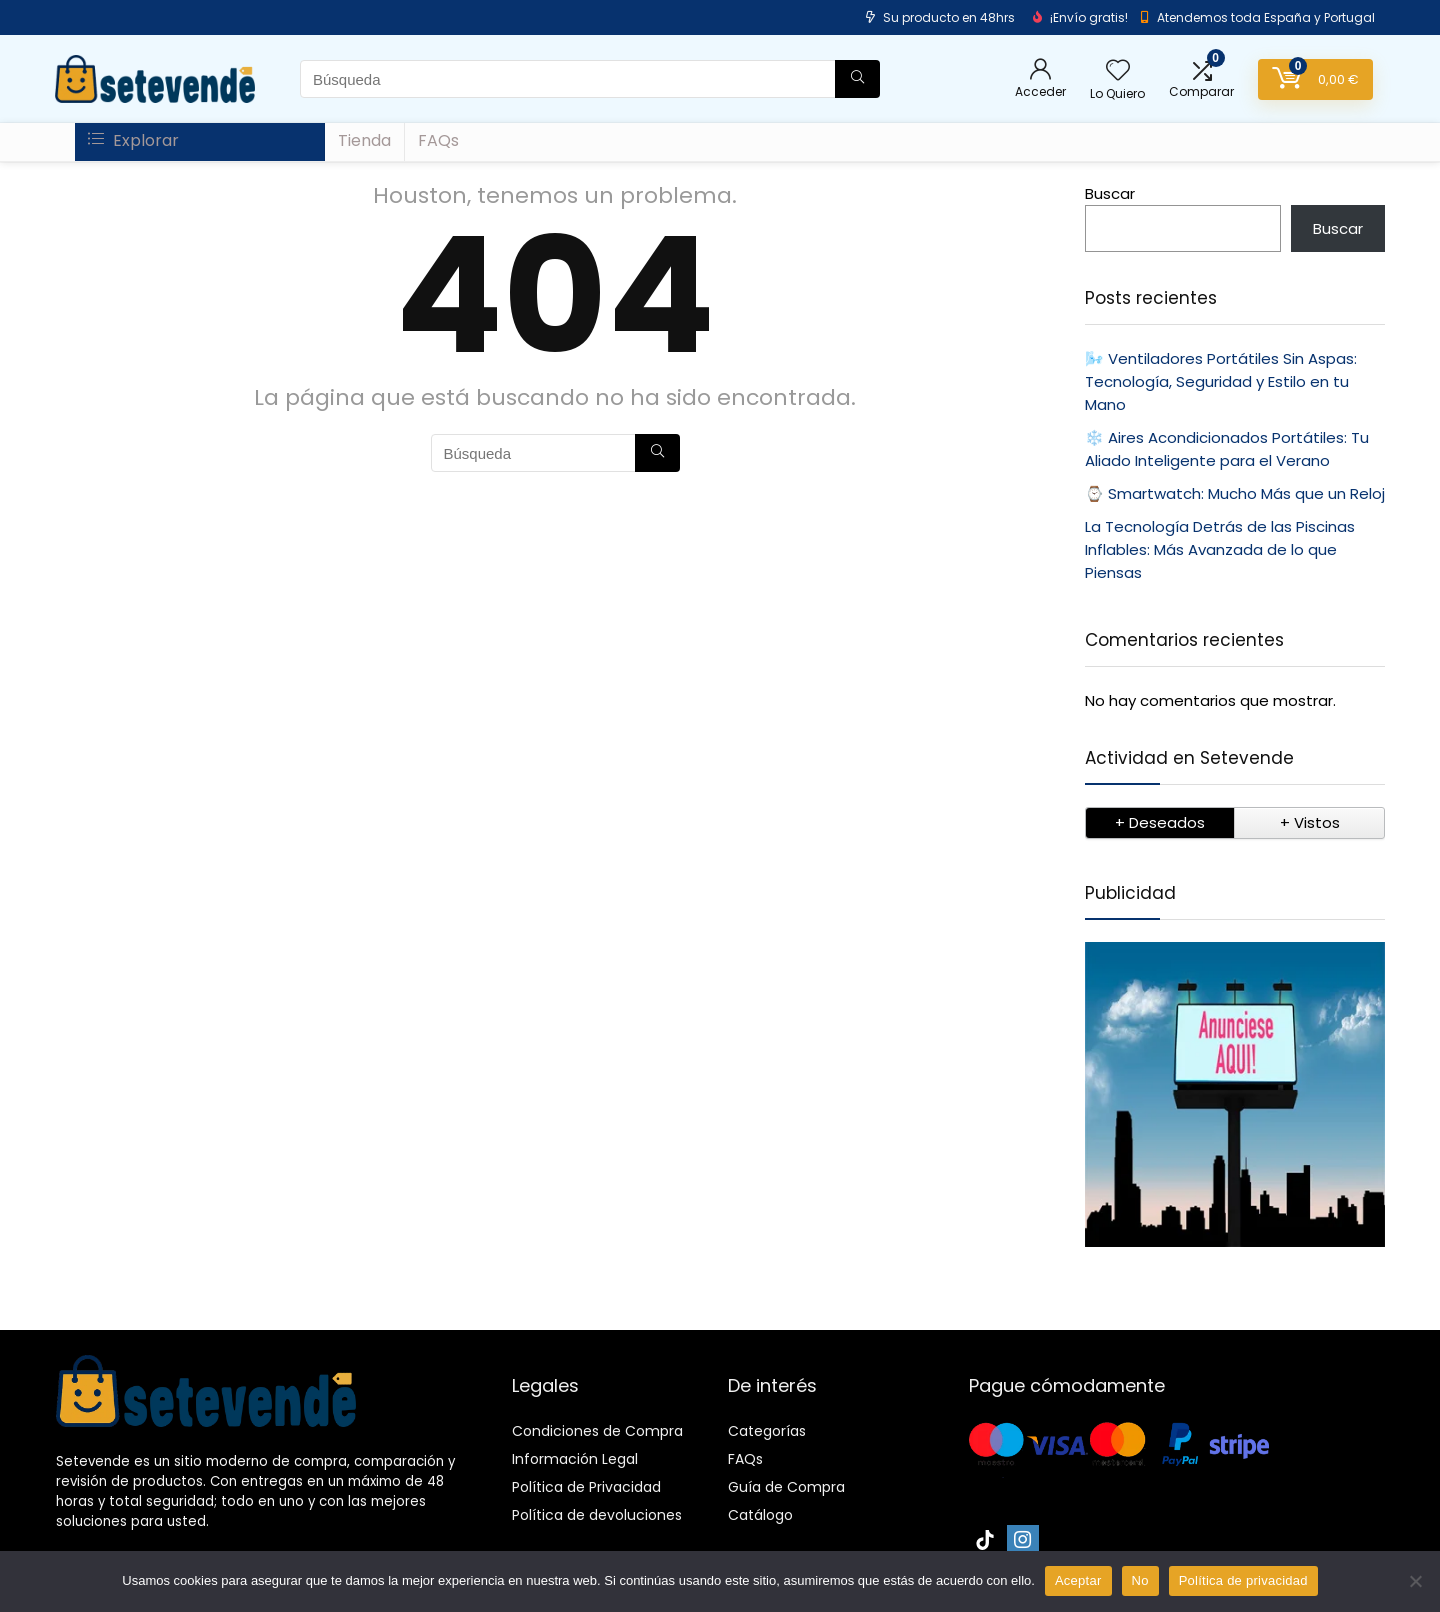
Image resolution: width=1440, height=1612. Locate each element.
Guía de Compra (786, 1487)
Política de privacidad (1243, 1580)
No (1140, 1580)
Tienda (364, 140)
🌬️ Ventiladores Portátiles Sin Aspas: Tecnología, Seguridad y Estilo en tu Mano (1221, 381)
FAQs (438, 140)
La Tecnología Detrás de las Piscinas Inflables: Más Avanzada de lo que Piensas (1220, 549)
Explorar (133, 140)
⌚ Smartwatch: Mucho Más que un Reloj (1235, 493)
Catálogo (760, 1515)
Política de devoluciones (597, 1515)
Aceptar (1078, 1580)
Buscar (1110, 193)
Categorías (767, 1431)
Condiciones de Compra (597, 1431)
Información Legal (575, 1459)
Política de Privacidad (586, 1487)
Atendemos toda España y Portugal (1266, 17)
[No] (1415, 1581)
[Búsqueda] (857, 79)
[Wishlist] (1118, 71)
